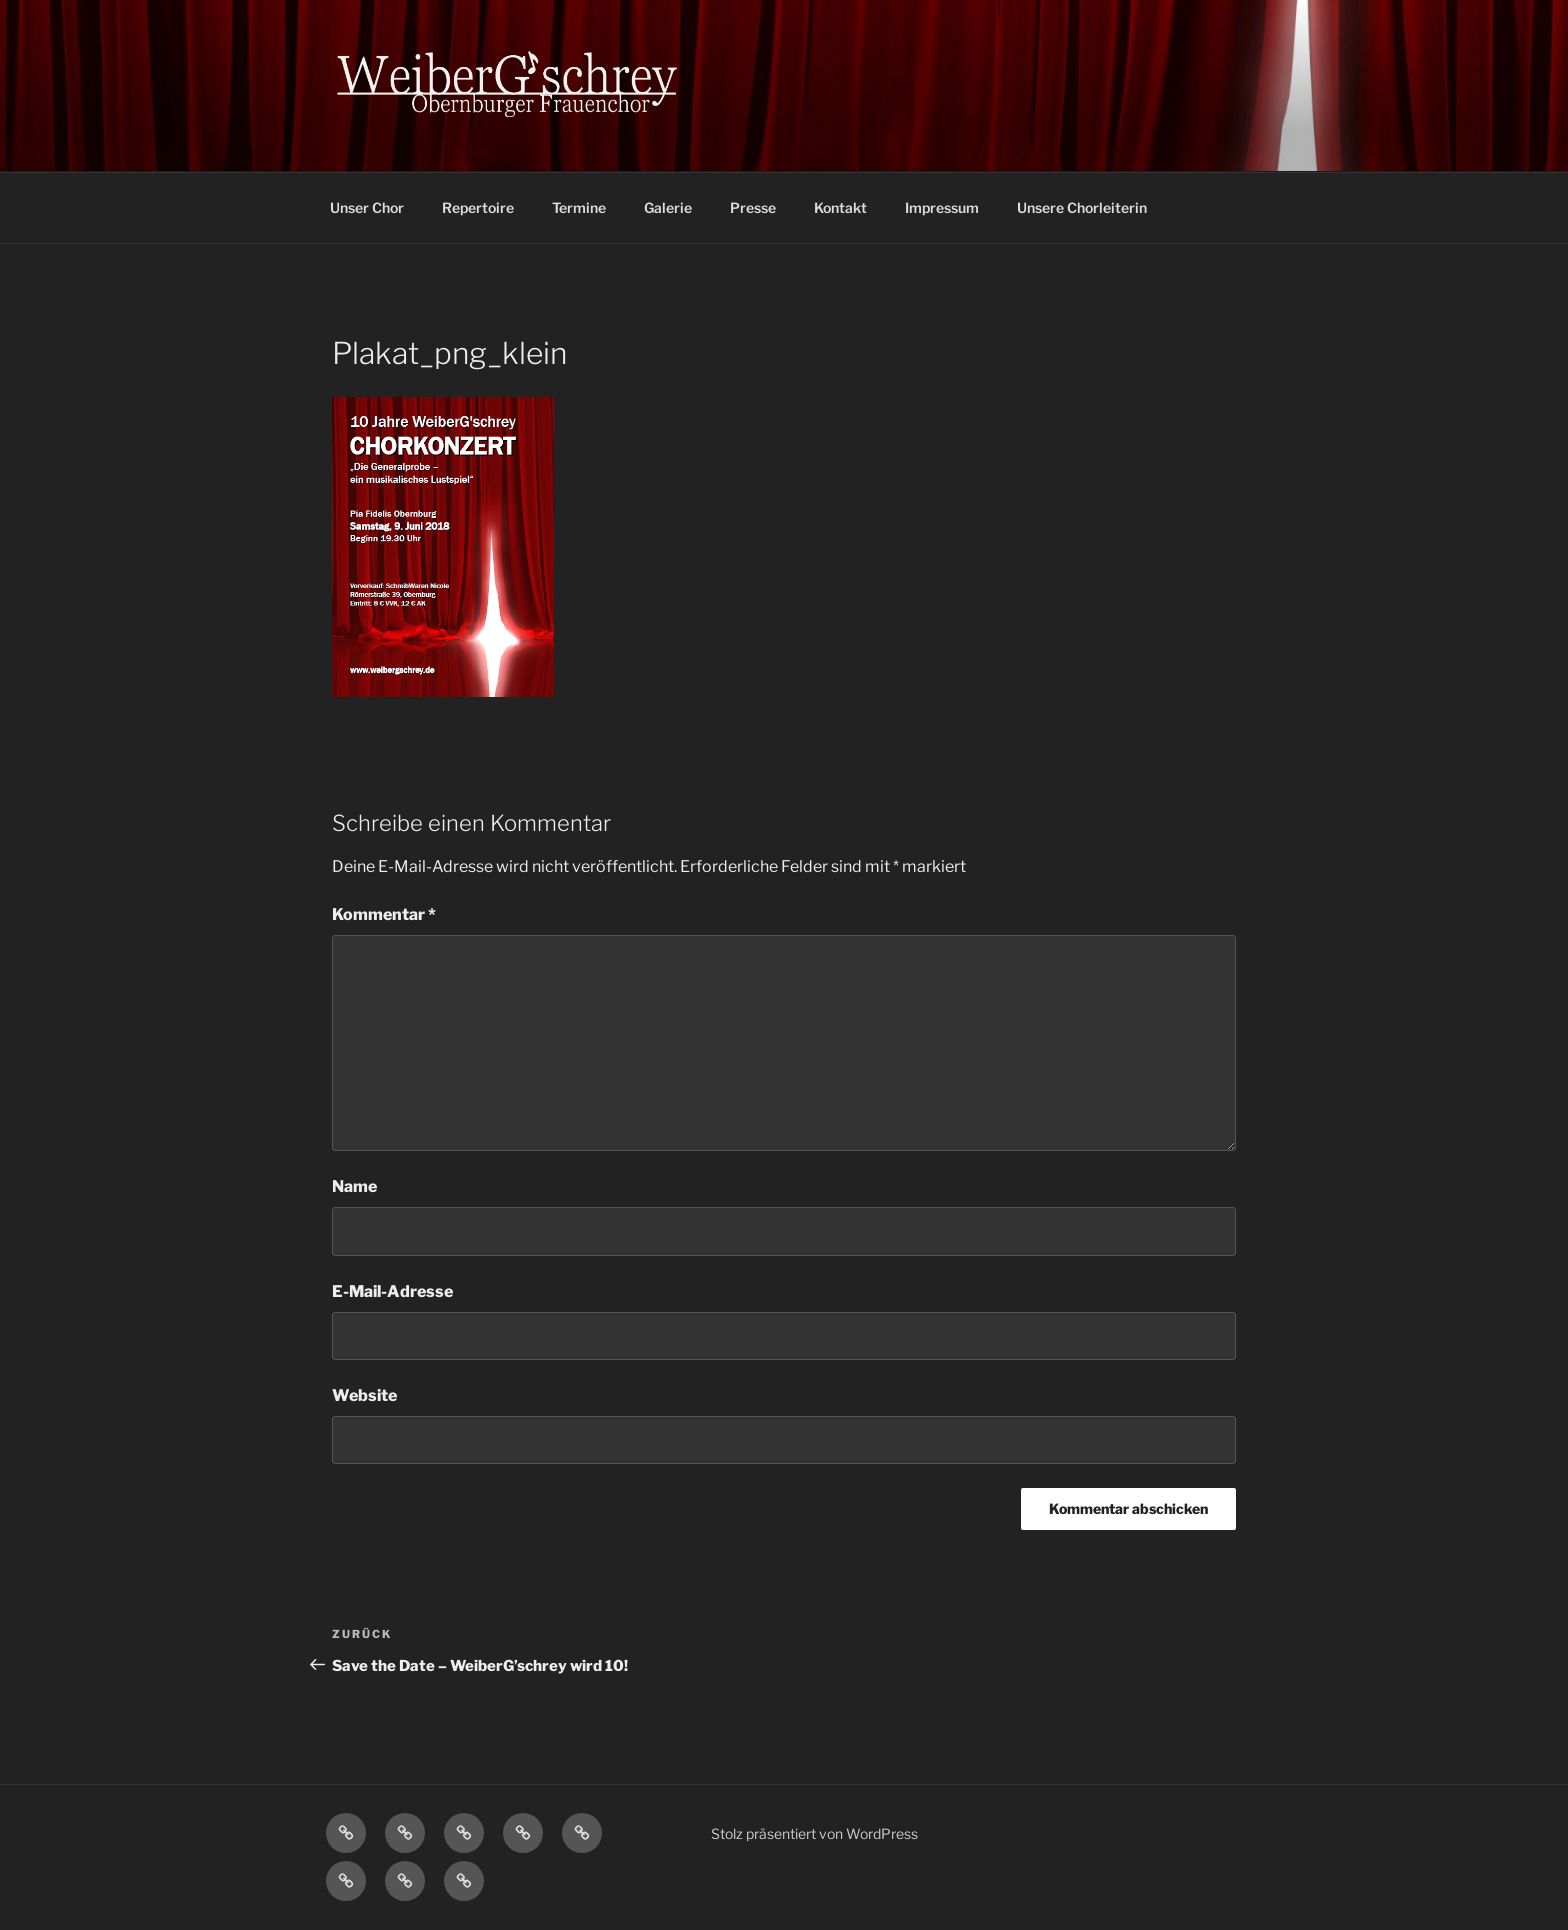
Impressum (942, 207)
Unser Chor (367, 207)
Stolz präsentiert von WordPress (814, 1833)
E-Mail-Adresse (392, 1291)
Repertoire (478, 207)
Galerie (668, 207)
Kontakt (840, 207)
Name (354, 1186)
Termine (579, 207)
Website (364, 1395)
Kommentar (384, 914)
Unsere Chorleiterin (1082, 207)
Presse (753, 207)
